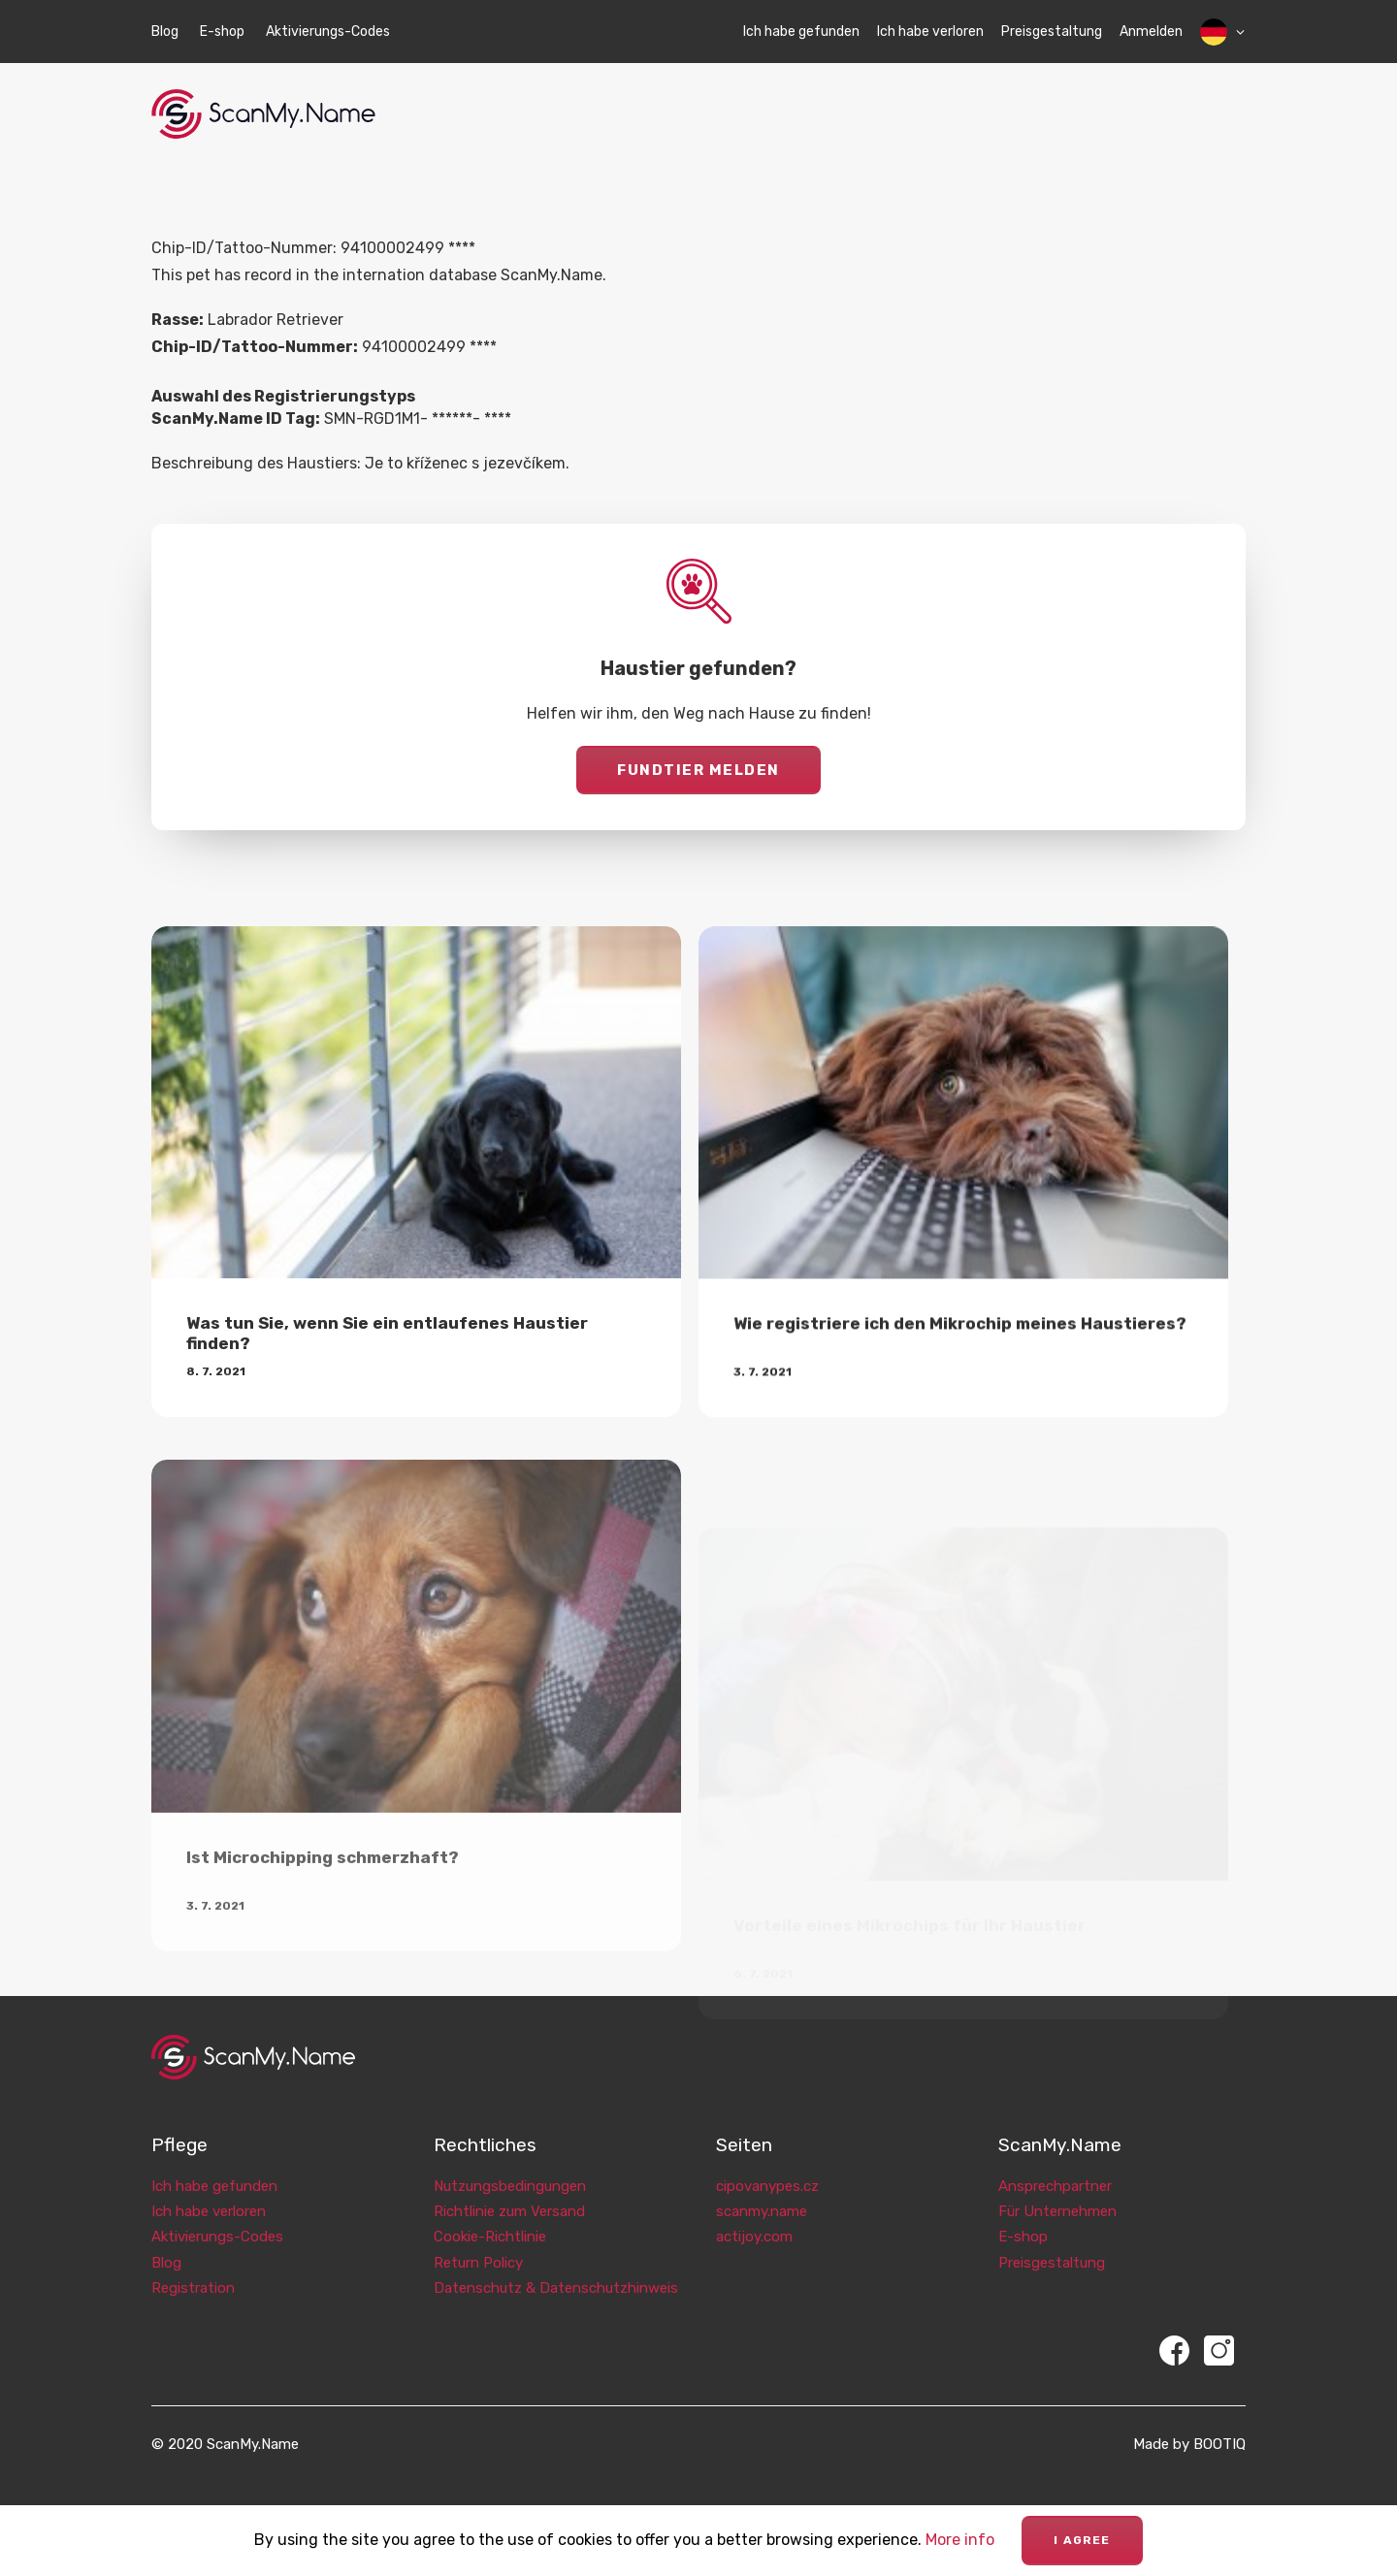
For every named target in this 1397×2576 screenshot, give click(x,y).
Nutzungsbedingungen (510, 2165)
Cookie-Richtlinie (490, 2217)
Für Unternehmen (1057, 2191)
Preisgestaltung (1051, 31)
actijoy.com (754, 2217)
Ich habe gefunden (801, 31)
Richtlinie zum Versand (509, 2191)
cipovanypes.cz (767, 2165)
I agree (1082, 2540)
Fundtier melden (698, 770)
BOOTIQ (1219, 2423)
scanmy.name (761, 2191)
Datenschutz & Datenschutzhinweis (556, 2267)
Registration (193, 2267)
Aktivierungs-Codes (328, 31)
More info (960, 2539)
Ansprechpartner (1055, 2165)
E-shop (222, 31)
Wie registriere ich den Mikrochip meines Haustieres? (959, 1392)
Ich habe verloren (930, 31)
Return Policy (478, 2242)
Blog (165, 31)
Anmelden (1151, 31)
